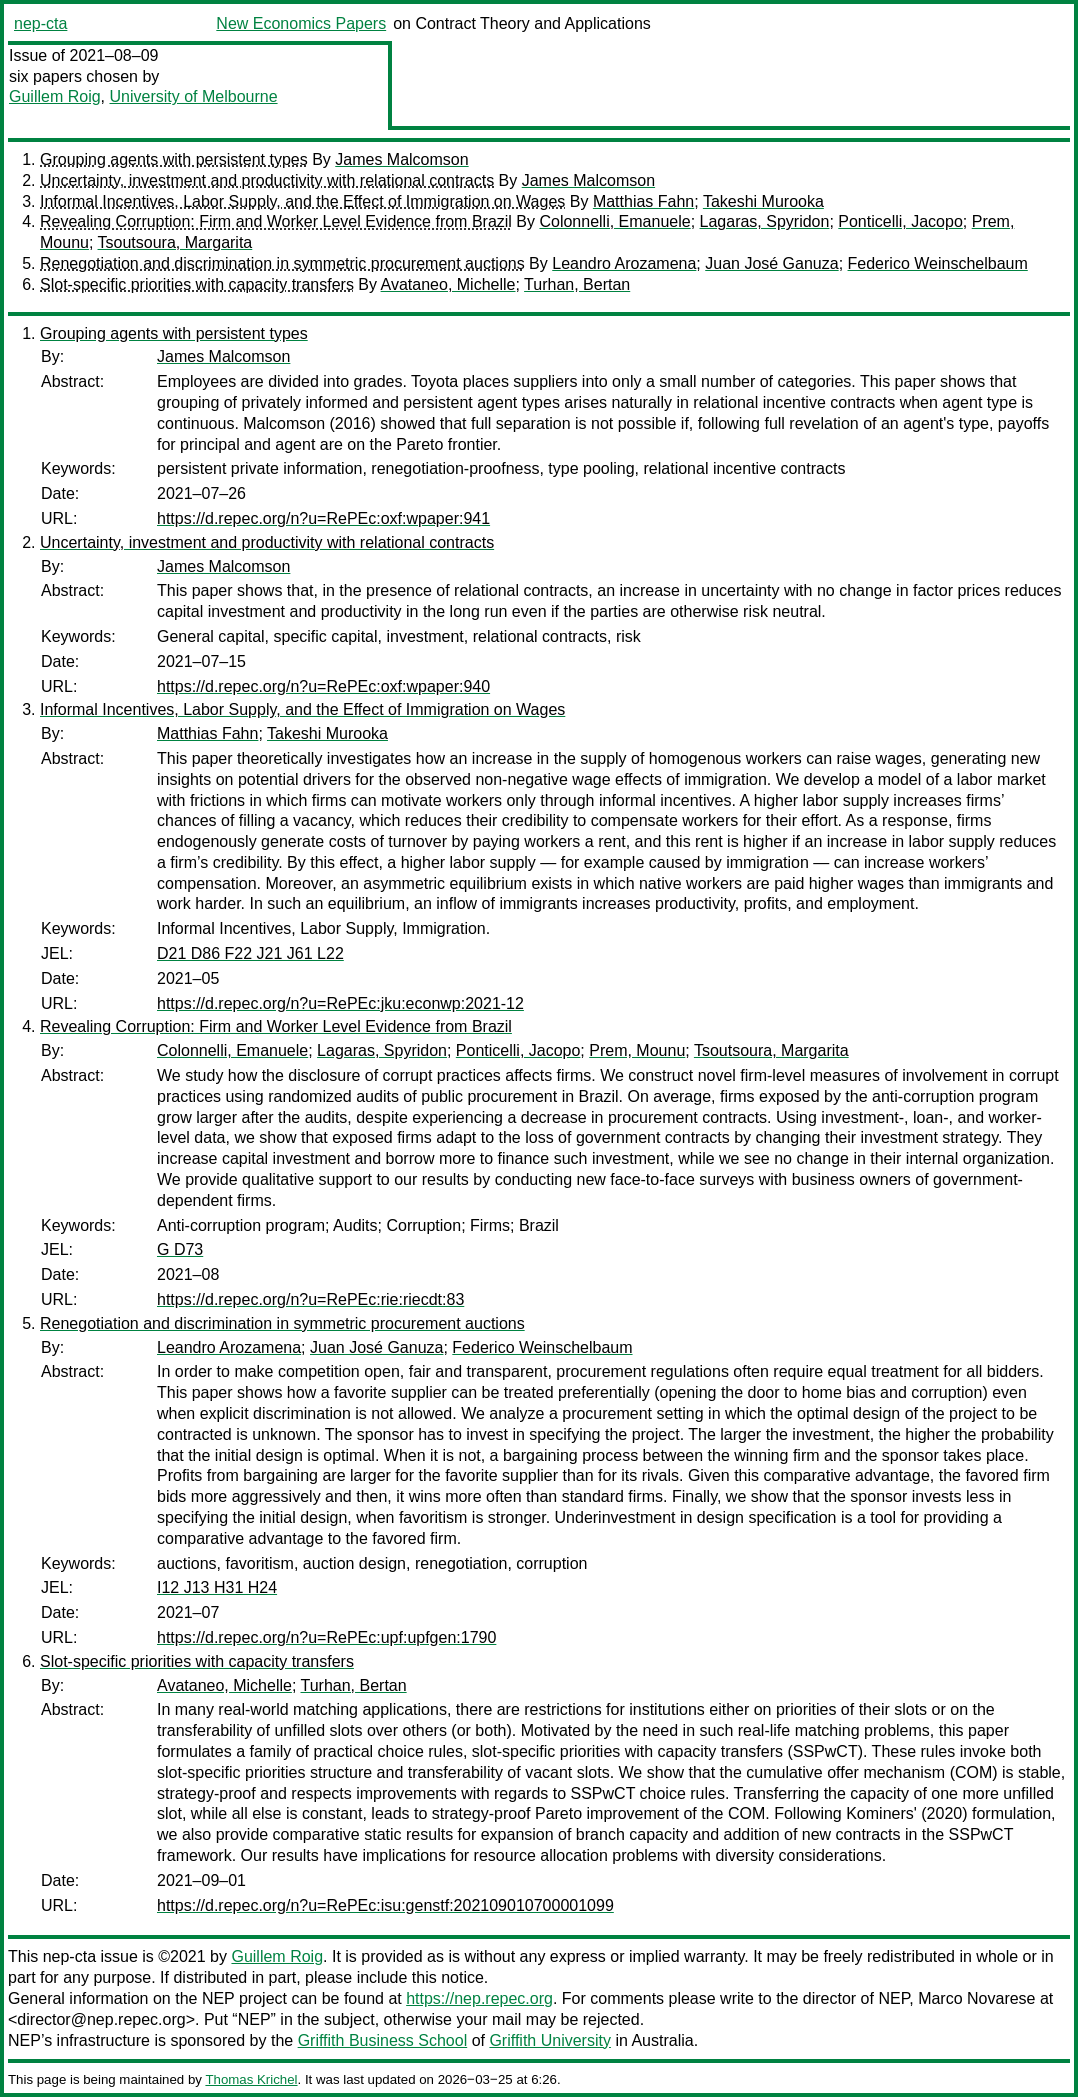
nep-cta (40, 23)
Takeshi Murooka (763, 201)
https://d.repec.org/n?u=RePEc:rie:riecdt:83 (310, 1299)
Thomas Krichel (251, 2079)
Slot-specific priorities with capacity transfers (197, 284)
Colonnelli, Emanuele (614, 221)
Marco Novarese (976, 1998)
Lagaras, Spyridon (765, 221)
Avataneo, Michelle (448, 284)
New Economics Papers (301, 23)
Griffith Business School (383, 2040)
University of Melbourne (193, 96)
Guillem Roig (55, 96)
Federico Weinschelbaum (938, 263)
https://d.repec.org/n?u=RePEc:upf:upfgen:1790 (326, 1637)
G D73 (180, 1249)
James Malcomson (401, 159)
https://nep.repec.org (479, 1998)
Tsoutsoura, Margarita (175, 242)
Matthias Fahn (643, 201)
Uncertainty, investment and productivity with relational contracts (267, 180)
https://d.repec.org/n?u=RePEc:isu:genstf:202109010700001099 (385, 1905)
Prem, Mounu (637, 1050)
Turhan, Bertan (577, 284)
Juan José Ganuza (771, 263)
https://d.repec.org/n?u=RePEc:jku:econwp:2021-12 (340, 1003)
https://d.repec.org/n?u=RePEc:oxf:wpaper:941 (323, 518)
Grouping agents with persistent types (174, 159)
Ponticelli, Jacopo (900, 221)
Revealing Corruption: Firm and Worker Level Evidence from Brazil (276, 221)
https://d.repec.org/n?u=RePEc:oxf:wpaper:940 (323, 686)
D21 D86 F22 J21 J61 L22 (250, 953)
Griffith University (550, 2040)
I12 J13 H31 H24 (217, 1587)
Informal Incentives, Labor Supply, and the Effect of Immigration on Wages (302, 201)
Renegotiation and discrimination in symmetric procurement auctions (282, 263)
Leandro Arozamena (624, 263)
